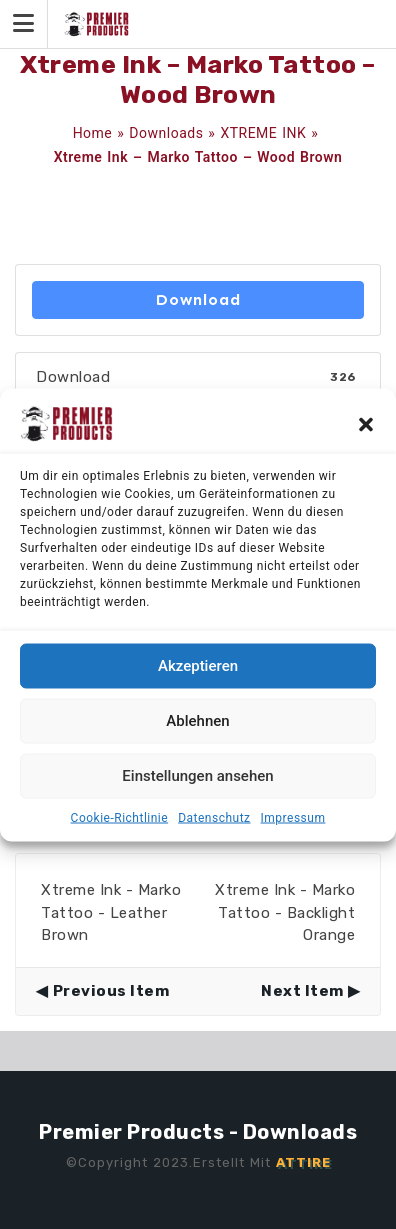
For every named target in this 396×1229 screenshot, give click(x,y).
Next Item (302, 991)
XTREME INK (263, 133)
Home (93, 133)
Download (198, 299)
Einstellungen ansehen (197, 776)
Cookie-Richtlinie (120, 817)
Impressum (293, 817)
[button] (366, 423)
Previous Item (111, 991)
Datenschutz (214, 817)
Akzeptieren (198, 666)
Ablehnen (197, 721)
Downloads (166, 133)
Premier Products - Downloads (198, 1132)
